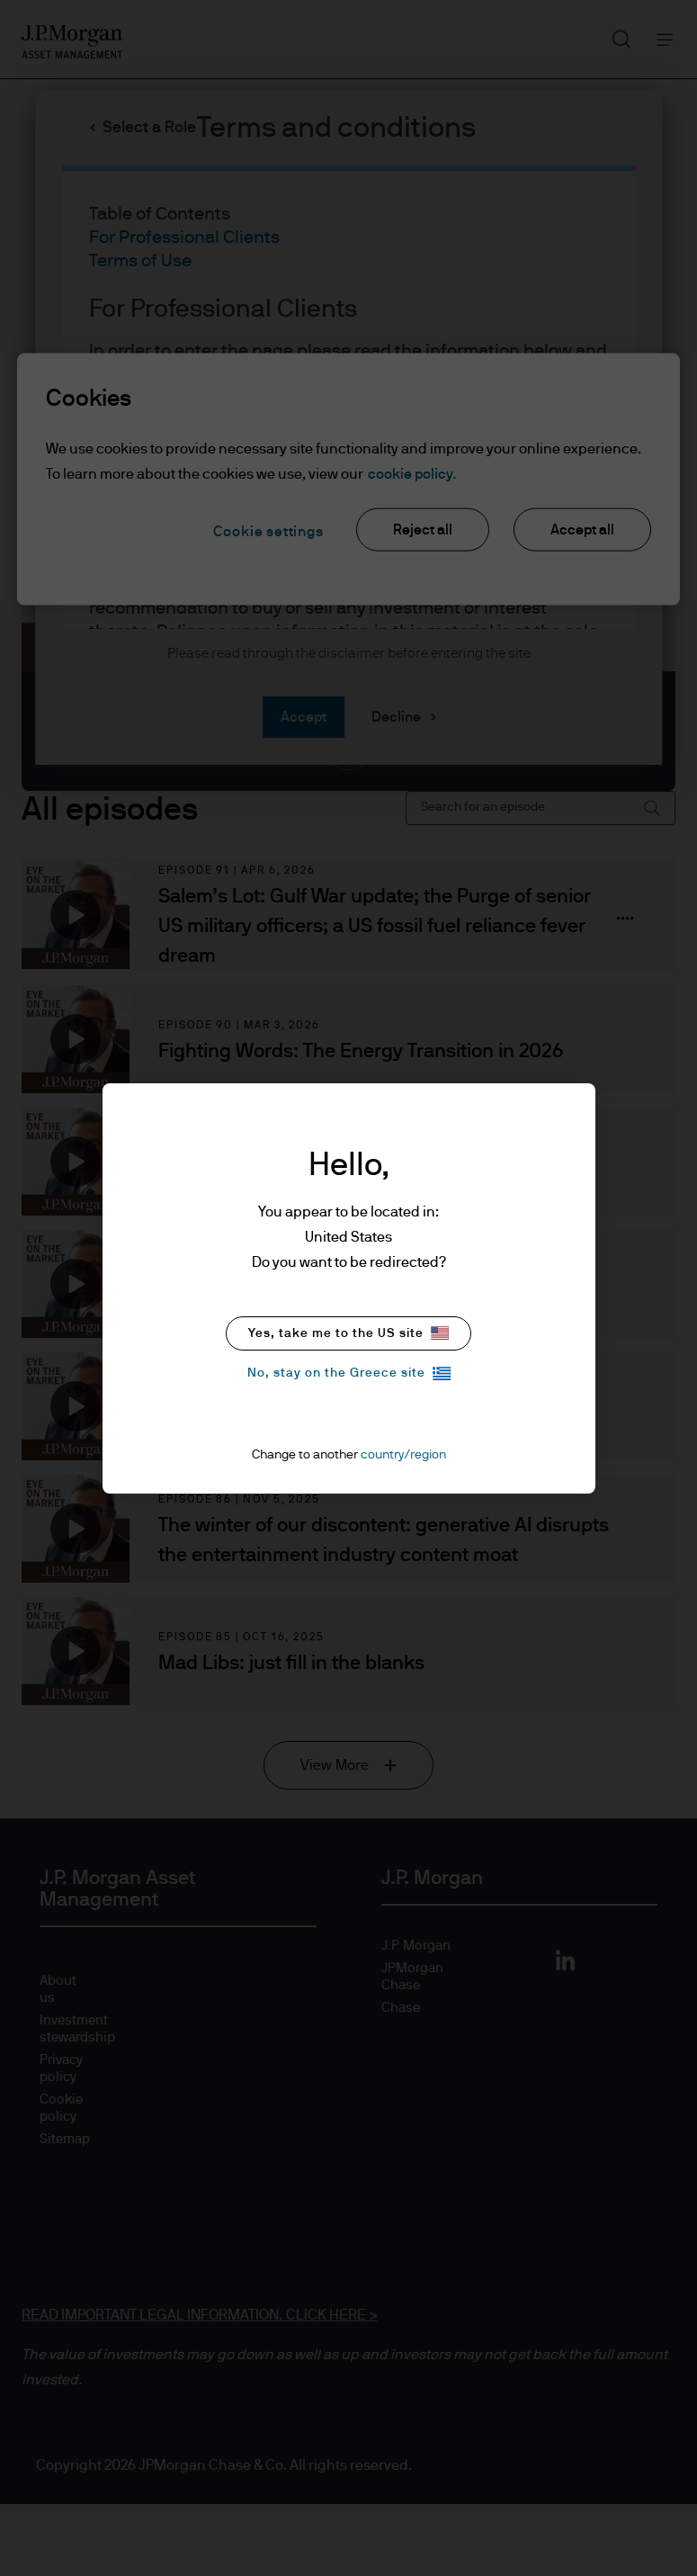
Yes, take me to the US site (348, 1333)
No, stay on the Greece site (349, 1373)
